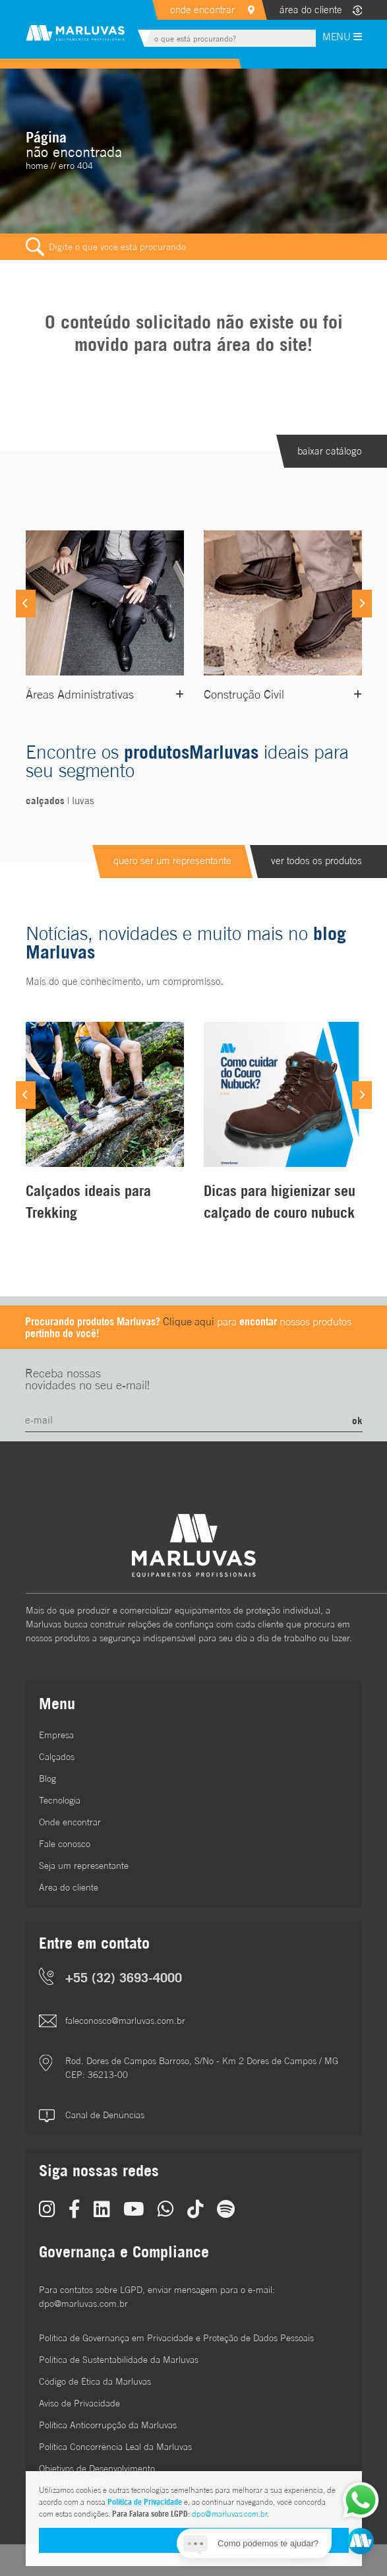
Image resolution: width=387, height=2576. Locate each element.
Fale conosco (64, 1843)
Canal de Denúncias (104, 2115)
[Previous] (26, 603)
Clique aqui (188, 1321)
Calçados (56, 1756)
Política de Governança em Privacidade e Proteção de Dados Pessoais (176, 2338)
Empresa (56, 1735)
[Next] (362, 603)
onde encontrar (202, 9)
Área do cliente (68, 1887)
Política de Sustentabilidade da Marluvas (118, 2359)
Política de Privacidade (144, 2502)
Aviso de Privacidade (79, 2403)
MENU (342, 36)
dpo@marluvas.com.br (229, 2514)
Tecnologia (59, 1800)
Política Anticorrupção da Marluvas (108, 2425)
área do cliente (311, 9)
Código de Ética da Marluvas (95, 2381)
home (37, 165)
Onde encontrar (70, 1822)
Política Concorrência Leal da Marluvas (115, 2446)
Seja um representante (84, 1865)
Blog (47, 1778)
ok (357, 1420)
